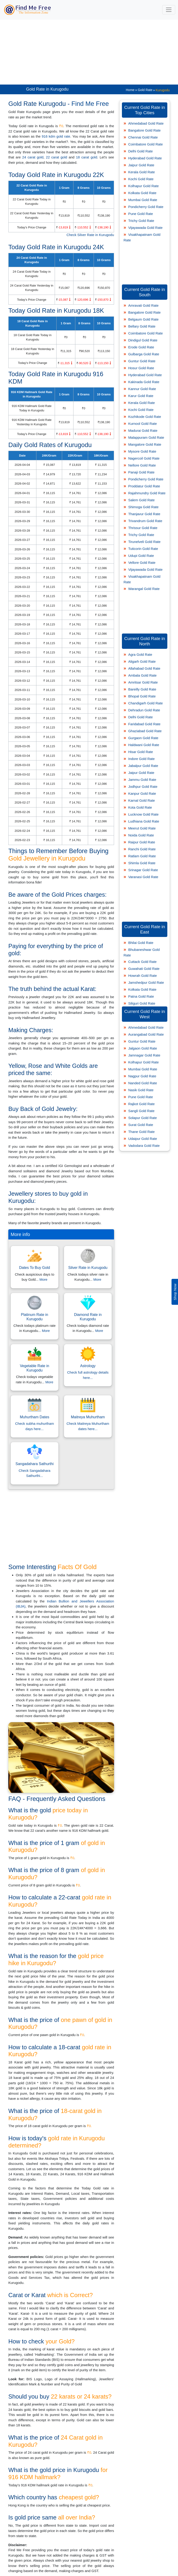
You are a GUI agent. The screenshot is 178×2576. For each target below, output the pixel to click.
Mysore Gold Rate (142, 451)
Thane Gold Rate (141, 1132)
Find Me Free (90, 103)
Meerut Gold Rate (142, 828)
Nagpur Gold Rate (142, 1076)
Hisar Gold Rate (140, 752)
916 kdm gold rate (56, 136)
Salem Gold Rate (141, 500)
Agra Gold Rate (140, 654)
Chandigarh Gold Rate (145, 703)
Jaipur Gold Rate (141, 165)
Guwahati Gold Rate (143, 969)
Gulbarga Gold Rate (143, 354)
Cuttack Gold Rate (142, 962)
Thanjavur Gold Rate (144, 514)
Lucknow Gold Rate (143, 814)
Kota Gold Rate (140, 807)
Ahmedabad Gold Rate (146, 123)
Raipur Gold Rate (141, 842)
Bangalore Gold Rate (144, 130)
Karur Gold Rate (140, 396)
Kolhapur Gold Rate (143, 186)
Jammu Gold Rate (142, 780)
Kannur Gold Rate (142, 389)
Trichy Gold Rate (141, 221)
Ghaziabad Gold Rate (145, 731)
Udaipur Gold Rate (142, 1139)
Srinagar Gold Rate (143, 870)
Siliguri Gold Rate (141, 1003)
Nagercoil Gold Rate (143, 458)
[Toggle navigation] (168, 9)
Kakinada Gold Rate (143, 382)
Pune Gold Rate (140, 214)
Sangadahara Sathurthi (35, 1464)
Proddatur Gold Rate (144, 486)
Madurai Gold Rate (142, 430)
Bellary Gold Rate (142, 326)
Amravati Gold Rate (143, 305)
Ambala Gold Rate (142, 675)
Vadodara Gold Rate (144, 1146)
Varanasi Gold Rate (143, 877)
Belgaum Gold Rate (143, 319)
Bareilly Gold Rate (142, 689)
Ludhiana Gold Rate (143, 821)
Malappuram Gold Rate (146, 437)
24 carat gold (33, 157)
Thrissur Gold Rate (142, 528)
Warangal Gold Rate (143, 589)
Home (130, 90)
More (43, 1279)
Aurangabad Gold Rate (146, 1034)
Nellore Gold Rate (142, 465)
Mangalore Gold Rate (144, 444)
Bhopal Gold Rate (142, 696)
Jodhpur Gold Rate (142, 786)
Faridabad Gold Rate (144, 724)
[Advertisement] (89, 52)
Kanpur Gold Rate (142, 793)
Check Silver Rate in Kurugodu (90, 235)
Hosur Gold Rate (141, 368)
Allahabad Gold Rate (144, 668)
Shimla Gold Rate (142, 863)
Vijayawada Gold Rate (145, 228)
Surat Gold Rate (140, 1125)
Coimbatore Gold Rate (145, 144)
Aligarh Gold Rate (142, 661)
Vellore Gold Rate (142, 562)
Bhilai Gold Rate (140, 943)
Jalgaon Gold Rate (142, 1048)
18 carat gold (86, 157)
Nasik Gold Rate (140, 1090)
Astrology (88, 1366)
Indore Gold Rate (141, 759)
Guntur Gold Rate (142, 361)
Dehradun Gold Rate (144, 710)
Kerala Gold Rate (141, 172)
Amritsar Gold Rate (143, 682)
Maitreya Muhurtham (88, 1417)
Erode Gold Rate (141, 347)
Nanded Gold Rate (142, 1083)
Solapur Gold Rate (142, 1118)
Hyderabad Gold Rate (145, 158)
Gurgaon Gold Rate (143, 738)
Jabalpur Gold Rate (143, 766)
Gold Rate (145, 90)
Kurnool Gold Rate (142, 424)
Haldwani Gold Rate (143, 745)
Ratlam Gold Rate (142, 856)
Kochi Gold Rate (140, 179)
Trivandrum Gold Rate (145, 521)
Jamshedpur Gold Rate (146, 982)
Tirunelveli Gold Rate (144, 542)
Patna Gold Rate (141, 996)
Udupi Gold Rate (141, 556)
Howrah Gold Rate (142, 975)
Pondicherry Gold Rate (145, 207)
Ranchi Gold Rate (142, 849)
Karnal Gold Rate (141, 800)
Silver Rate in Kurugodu (88, 1268)
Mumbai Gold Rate (142, 200)
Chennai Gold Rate (143, 137)
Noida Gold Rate (141, 835)
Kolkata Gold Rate (142, 193)
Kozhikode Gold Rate (144, 417)
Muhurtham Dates (34, 1417)
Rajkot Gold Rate (141, 1104)
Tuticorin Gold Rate (143, 549)
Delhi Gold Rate (140, 151)
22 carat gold (56, 157)
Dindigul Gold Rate (142, 340)
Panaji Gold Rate (141, 472)
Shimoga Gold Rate (143, 507)
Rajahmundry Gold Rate (146, 493)
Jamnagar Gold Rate (144, 1055)
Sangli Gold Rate (141, 1111)
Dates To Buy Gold (34, 1268)
